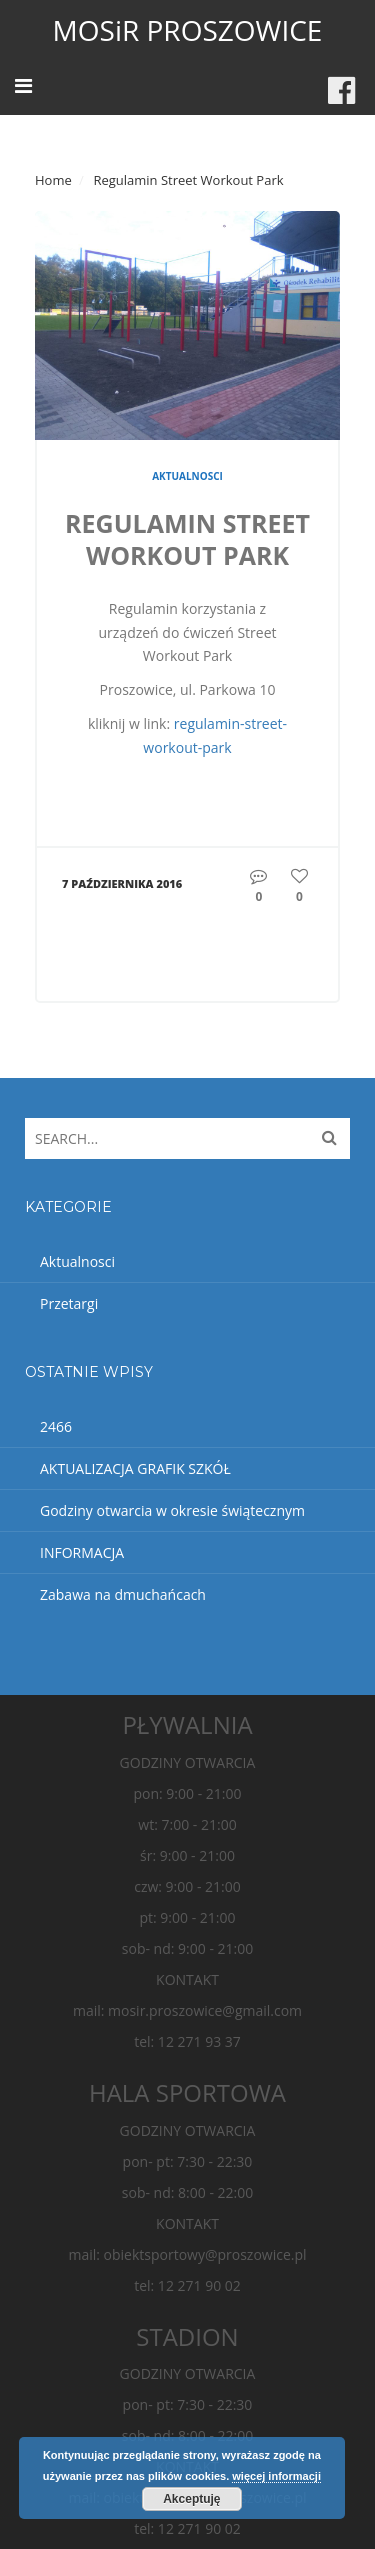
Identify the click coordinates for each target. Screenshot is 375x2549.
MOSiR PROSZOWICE (188, 30)
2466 (56, 1426)
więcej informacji (276, 2476)
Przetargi (69, 1303)
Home (53, 180)
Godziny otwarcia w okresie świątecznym (172, 1510)
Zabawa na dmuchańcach (123, 1594)
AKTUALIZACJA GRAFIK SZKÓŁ (135, 1468)
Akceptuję (191, 2499)
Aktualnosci (187, 476)
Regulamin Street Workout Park (187, 539)
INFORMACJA (82, 1552)
